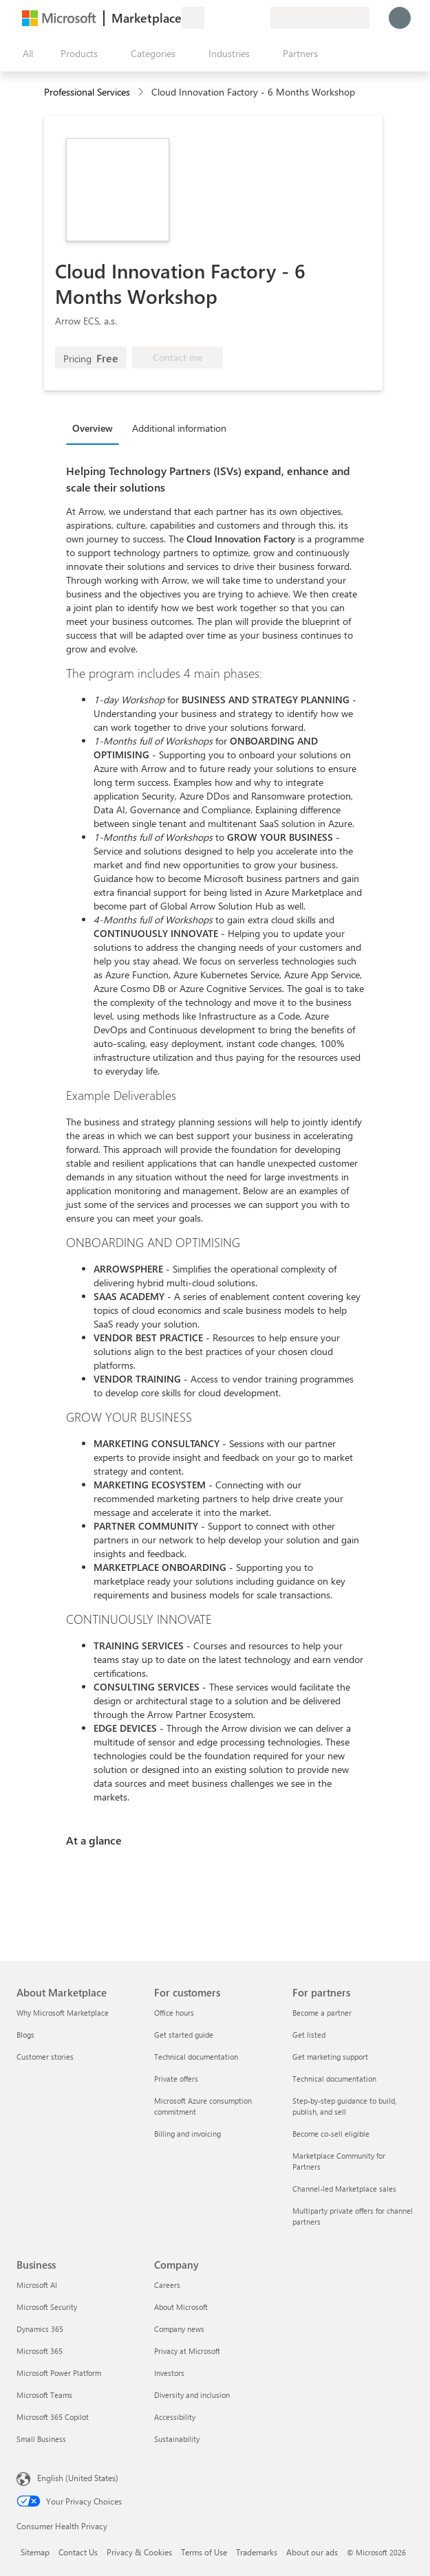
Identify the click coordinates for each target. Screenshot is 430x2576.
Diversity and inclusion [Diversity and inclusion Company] (192, 2395)
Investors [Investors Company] (169, 2373)
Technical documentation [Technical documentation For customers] (196, 2056)
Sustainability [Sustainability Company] (177, 2439)
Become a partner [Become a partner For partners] (322, 2012)
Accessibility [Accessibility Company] (174, 2417)
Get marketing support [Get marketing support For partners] (330, 2056)
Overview (92, 427)
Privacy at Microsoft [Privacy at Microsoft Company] (187, 2351)
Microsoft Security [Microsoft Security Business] (47, 2307)
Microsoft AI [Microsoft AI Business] (37, 2285)
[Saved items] (242, 18)
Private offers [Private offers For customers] (176, 2078)
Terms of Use (204, 2551)
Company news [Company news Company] (179, 2329)
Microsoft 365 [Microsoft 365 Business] (40, 2351)
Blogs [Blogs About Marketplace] (25, 2034)
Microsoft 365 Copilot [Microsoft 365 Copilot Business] (53, 2417)
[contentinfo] (142, 92)
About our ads (312, 2551)
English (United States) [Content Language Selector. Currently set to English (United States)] (77, 2477)
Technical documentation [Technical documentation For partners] (334, 2078)
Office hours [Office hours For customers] (174, 2012)
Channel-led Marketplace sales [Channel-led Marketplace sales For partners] (344, 2188)
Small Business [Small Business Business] (41, 2439)
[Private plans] (259, 18)
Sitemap (35, 2551)
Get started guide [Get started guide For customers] (183, 2034)
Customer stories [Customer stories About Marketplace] (45, 2056)
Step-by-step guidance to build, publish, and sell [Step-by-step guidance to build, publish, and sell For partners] (344, 2106)
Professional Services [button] (87, 91)
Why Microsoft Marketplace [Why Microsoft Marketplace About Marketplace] (63, 2012)
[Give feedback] (209, 18)
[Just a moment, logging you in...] (399, 18)
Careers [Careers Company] (167, 2285)
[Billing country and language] (319, 18)
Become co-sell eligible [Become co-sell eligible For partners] (330, 2133)
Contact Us (78, 2551)
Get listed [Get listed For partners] (308, 2034)
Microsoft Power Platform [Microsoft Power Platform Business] (59, 2373)
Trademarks (256, 2551)
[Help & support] (226, 18)
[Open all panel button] (25, 53)
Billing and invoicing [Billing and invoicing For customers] (187, 2133)
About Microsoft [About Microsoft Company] (181, 2307)
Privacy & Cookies (139, 2551)
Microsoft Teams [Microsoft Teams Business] (44, 2395)
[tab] (96, 427)
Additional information (179, 427)
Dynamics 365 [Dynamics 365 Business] (40, 2329)
